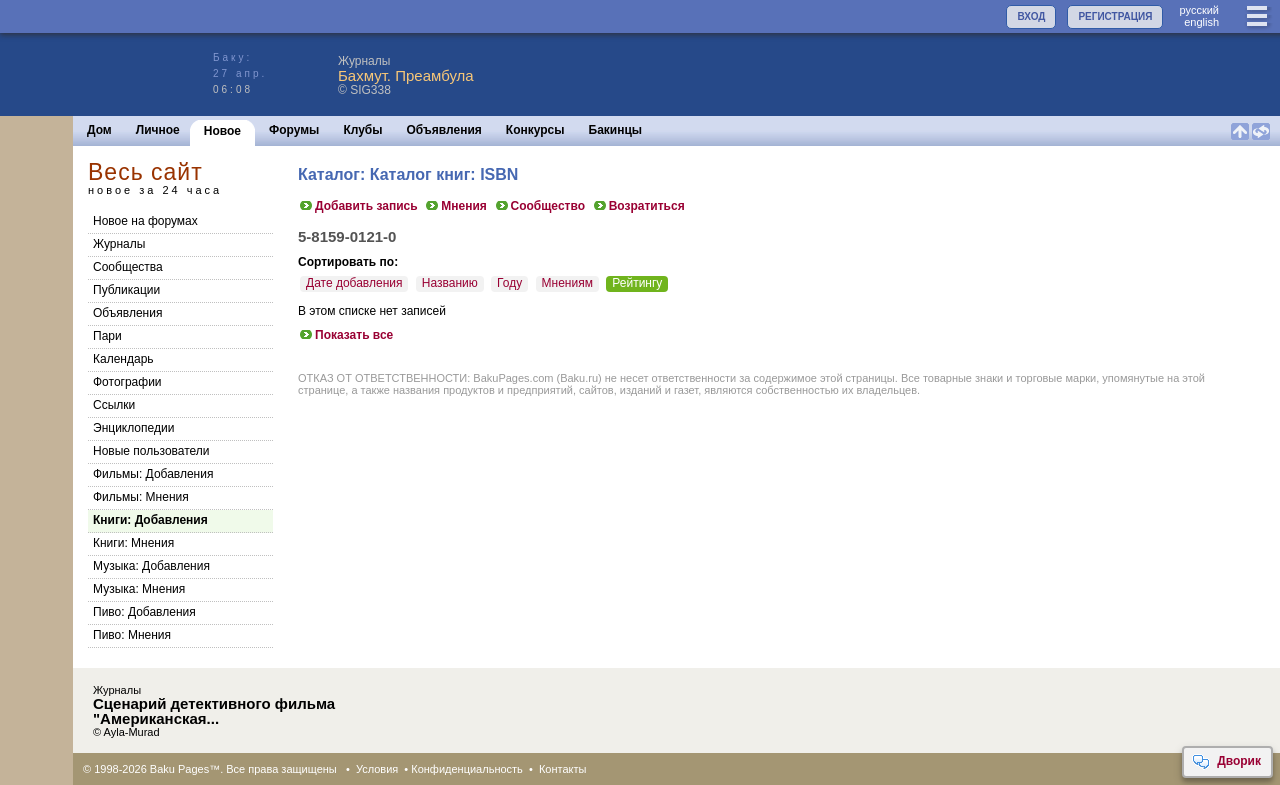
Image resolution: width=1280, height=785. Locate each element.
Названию (450, 283)
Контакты (563, 769)
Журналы (119, 244)
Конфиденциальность (467, 769)
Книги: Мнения (133, 543)
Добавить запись (358, 206)
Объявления (444, 130)
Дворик (1226, 762)
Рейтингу (637, 283)
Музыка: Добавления (151, 566)
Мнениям (567, 283)
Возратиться (638, 206)
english (1201, 22)
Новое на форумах (145, 221)
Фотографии (127, 382)
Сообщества (128, 267)
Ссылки (114, 405)
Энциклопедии (133, 428)
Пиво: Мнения (132, 635)
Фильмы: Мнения (141, 497)
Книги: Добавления (150, 520)
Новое (222, 131)
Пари (107, 336)
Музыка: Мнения (139, 589)
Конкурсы (535, 130)
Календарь (123, 359)
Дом (99, 130)
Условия (377, 769)
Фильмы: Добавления (153, 474)
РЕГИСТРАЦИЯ (1115, 16)
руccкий (1199, 10)
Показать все (345, 335)
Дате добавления (354, 283)
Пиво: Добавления (144, 612)
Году (509, 283)
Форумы (294, 130)
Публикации (126, 290)
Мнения (455, 206)
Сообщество (539, 206)
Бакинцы (616, 130)
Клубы (362, 130)
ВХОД (1031, 16)
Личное (158, 130)
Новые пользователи (151, 451)
